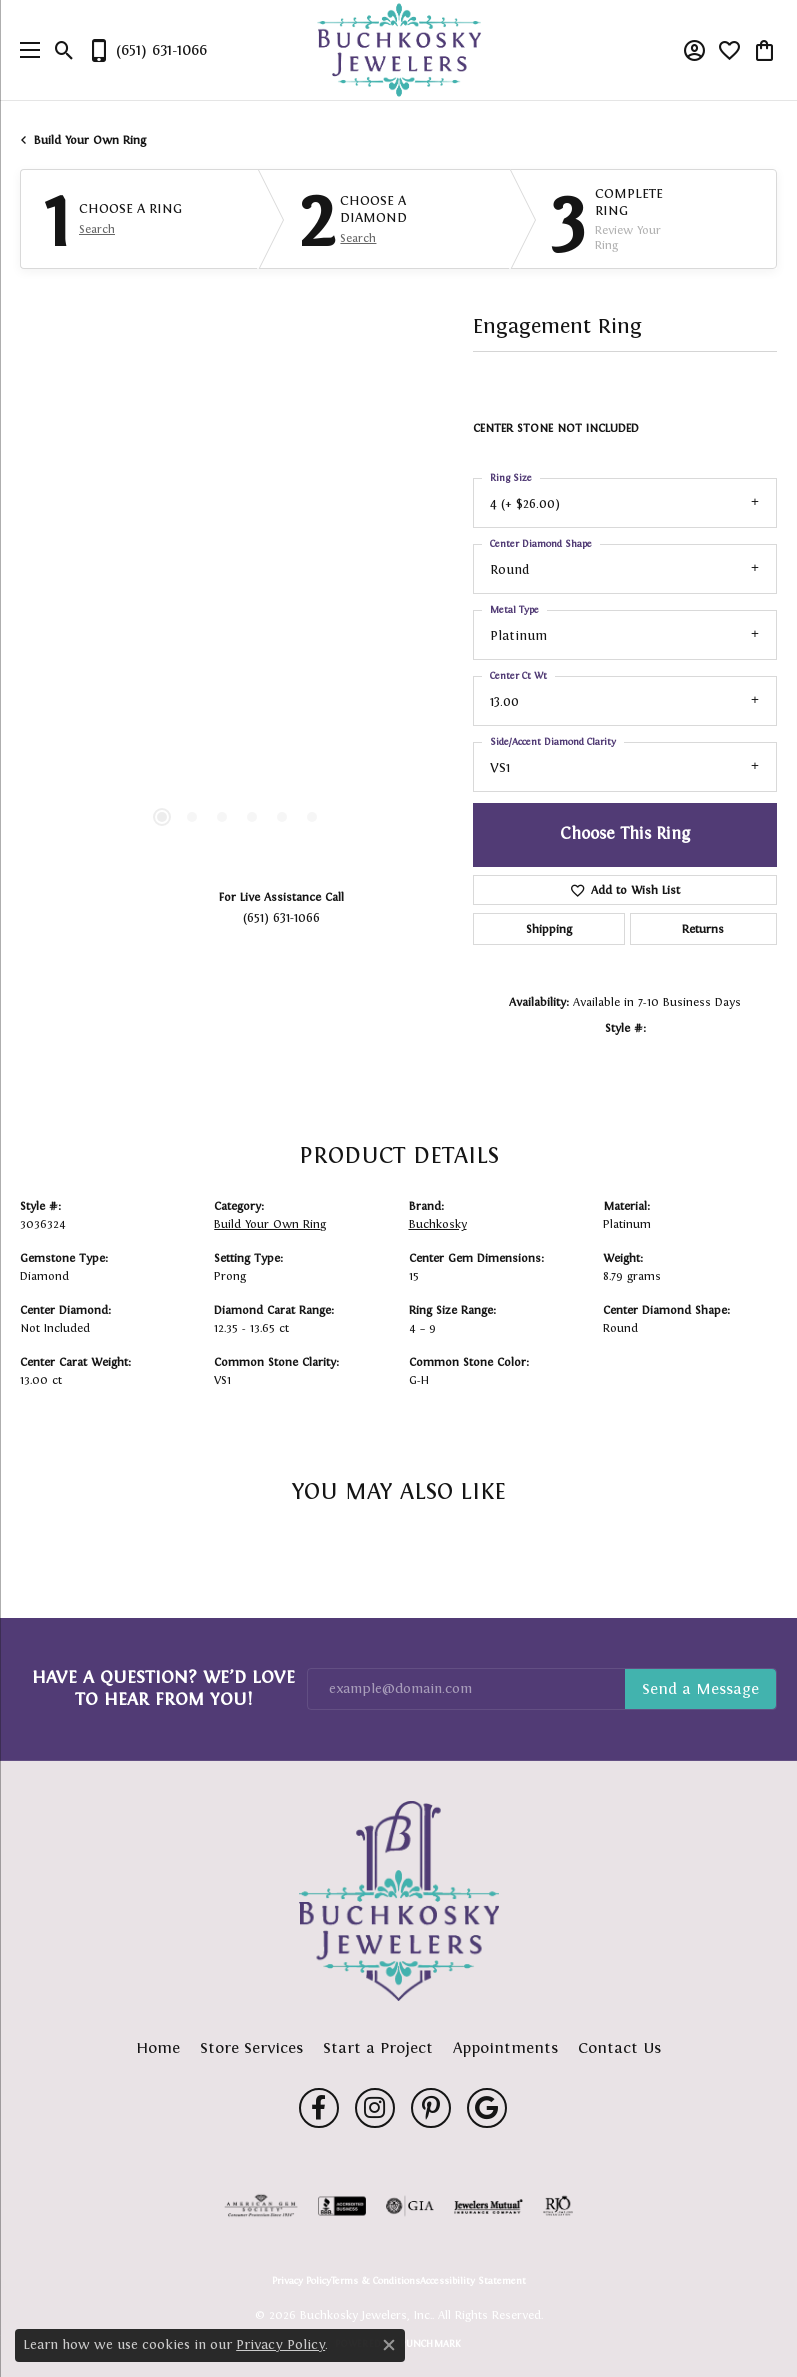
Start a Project (378, 2047)
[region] (236, 645)
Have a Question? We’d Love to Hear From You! (163, 1688)
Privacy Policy (301, 2281)
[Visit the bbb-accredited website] (342, 2206)
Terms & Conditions (375, 2281)
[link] (147, 50)
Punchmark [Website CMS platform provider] (430, 2343)
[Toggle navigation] (25, 50)
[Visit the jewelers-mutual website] (488, 2206)
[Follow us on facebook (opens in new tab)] (319, 2108)
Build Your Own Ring (90, 140)
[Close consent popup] (389, 2345)
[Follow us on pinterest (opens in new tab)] (431, 2108)
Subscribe (700, 1689)
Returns (703, 929)
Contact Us (619, 2047)
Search (97, 229)
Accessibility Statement (473, 2281)
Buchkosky (438, 1224)
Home (158, 2047)
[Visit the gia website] (410, 2206)
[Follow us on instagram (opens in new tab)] (375, 2108)
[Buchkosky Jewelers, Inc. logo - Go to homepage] (398, 50)
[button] (64, 50)
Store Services (251, 2047)
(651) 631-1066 (281, 917)
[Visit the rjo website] (558, 2206)
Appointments (505, 2047)
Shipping (549, 929)
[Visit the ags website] (261, 2206)
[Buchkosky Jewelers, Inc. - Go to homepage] (399, 1901)
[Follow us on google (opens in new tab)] (487, 2108)
